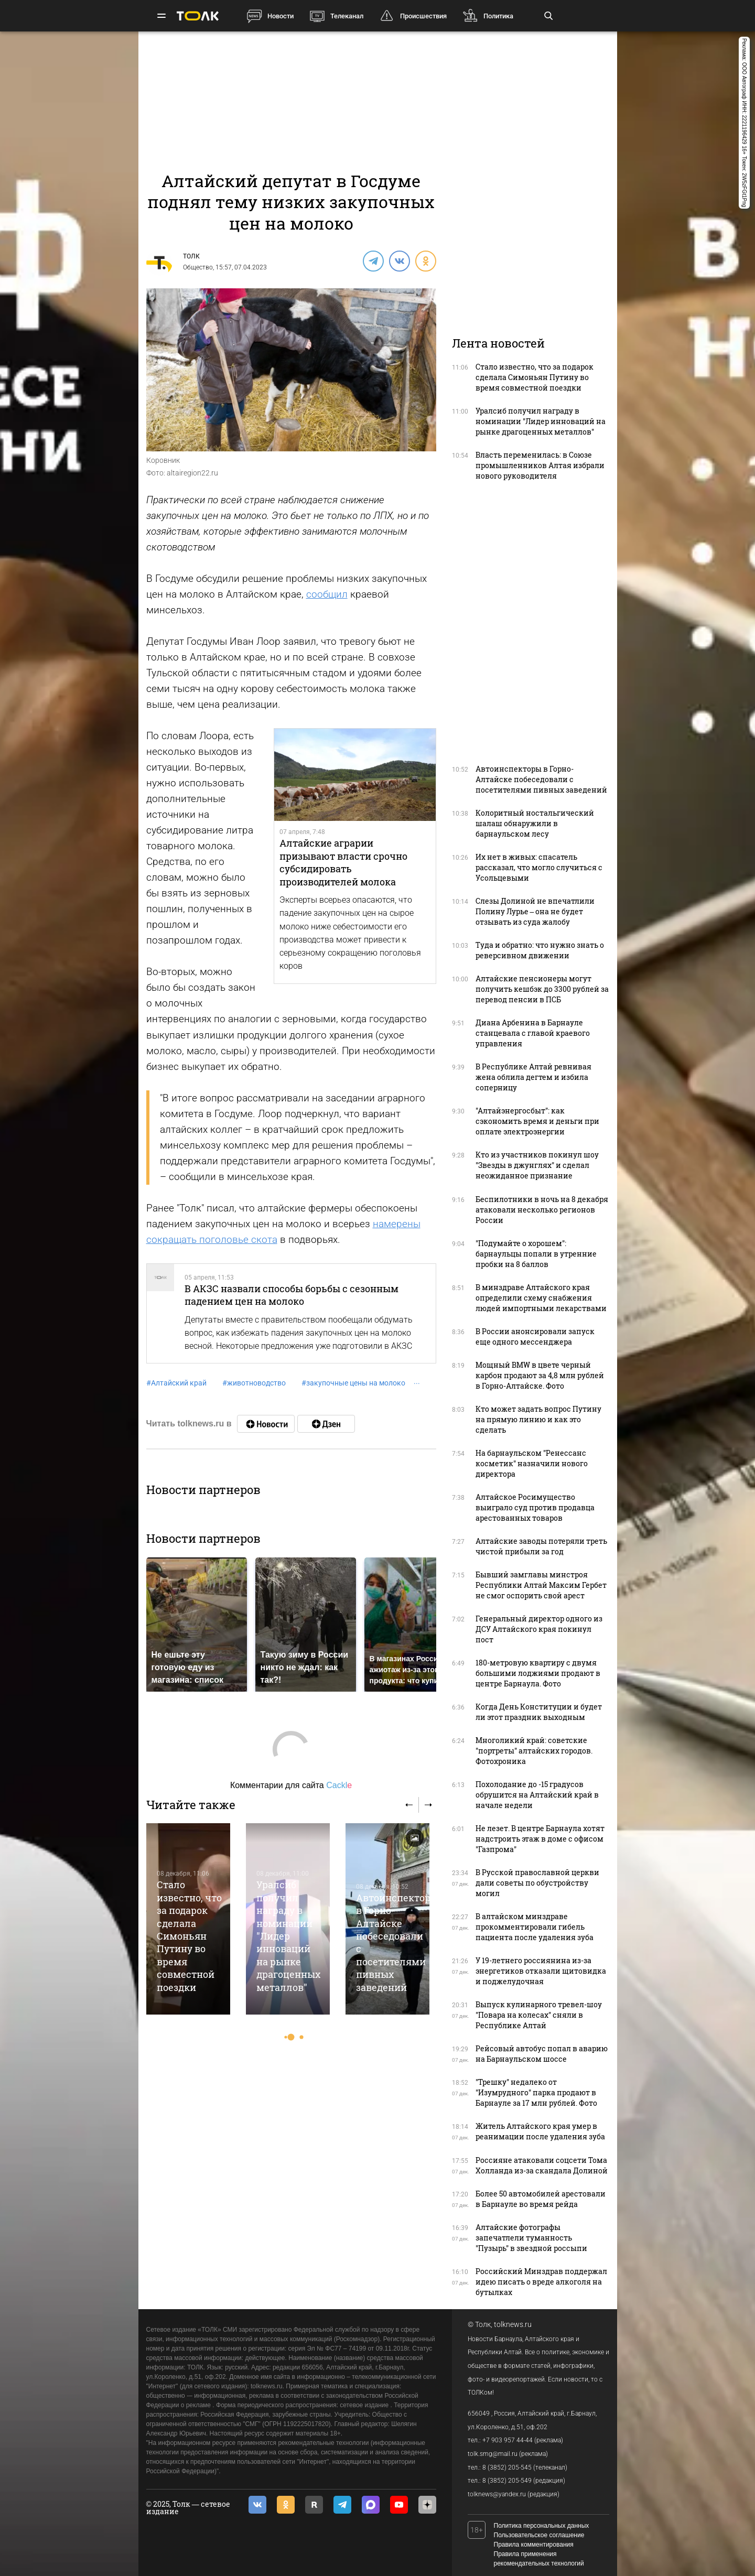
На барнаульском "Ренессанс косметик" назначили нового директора (532, 1463)
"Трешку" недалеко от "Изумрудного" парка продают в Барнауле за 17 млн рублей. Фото (536, 2092)
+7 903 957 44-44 (507, 2440)
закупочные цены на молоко (353, 1383)
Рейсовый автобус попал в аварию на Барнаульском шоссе (542, 2053)
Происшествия (423, 16)
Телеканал (346, 16)
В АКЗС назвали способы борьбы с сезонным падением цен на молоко (291, 1294)
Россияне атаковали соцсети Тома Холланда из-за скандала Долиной (542, 2165)
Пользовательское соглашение (539, 2535)
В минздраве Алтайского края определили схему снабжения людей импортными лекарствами (541, 1297)
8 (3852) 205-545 (507, 2467)
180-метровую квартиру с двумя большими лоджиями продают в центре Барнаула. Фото (538, 1673)
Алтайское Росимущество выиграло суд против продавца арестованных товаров (535, 1507)
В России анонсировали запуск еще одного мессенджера (535, 1336)
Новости (280, 16)
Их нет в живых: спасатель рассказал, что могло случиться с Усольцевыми (539, 867)
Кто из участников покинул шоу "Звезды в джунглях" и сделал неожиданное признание (537, 1165)
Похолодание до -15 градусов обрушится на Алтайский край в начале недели (537, 1794)
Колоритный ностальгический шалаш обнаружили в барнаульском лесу (535, 823)
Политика (498, 16)
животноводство (254, 1383)
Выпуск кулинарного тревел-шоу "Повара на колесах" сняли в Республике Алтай (539, 2014)
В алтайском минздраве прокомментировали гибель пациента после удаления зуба (535, 1926)
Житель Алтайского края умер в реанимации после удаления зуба (540, 2131)
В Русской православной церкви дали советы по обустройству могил (537, 1882)
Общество (198, 267)
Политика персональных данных (541, 2525)
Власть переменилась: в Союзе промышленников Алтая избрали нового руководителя (540, 465)
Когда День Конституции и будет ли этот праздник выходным (539, 1712)
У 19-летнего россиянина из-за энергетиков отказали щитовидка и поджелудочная (541, 1970)
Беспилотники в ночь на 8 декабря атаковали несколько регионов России (542, 1209)
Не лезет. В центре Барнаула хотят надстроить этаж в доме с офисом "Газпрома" (540, 1838)
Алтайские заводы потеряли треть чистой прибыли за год (541, 1546)
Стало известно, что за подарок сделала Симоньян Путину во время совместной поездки (189, 1936)
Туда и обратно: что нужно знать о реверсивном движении (540, 950)
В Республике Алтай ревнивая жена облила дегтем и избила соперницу (533, 1077)
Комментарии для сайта (291, 1785)
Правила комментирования (534, 2544)
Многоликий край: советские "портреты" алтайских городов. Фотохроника (534, 1750)
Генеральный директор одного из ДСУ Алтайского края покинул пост (539, 1629)
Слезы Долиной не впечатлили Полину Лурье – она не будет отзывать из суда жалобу (535, 911)
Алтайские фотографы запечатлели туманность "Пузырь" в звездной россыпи (531, 2237)
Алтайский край (176, 1383)
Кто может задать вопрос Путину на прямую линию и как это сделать (538, 1419)
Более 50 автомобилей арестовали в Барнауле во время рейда (541, 2199)
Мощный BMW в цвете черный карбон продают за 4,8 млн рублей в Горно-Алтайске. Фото (540, 1375)
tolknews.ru (513, 2324)
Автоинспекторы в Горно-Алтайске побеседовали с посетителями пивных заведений (541, 779)
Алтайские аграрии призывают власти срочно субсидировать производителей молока (343, 862)
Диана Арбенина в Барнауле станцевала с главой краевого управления (533, 1033)
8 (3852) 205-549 (507, 2480)
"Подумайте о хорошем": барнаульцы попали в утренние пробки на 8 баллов (536, 1253)
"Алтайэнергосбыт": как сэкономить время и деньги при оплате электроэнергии (537, 1121)
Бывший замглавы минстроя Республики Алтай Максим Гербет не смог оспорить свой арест (541, 1585)
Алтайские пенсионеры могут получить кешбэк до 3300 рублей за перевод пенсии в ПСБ (542, 988)
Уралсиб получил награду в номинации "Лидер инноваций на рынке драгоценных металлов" (288, 1936)
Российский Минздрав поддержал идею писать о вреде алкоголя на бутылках (541, 2281)
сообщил (327, 594)
